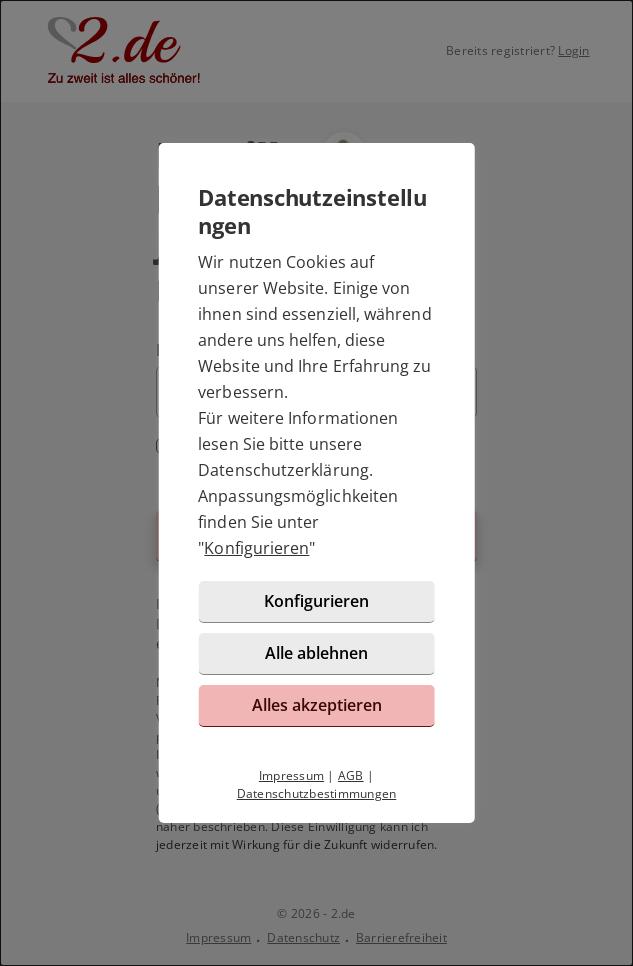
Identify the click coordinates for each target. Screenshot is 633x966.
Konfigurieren (256, 548)
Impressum (291, 775)
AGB (351, 775)
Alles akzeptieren (317, 705)
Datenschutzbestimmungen (317, 793)
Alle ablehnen (316, 653)
